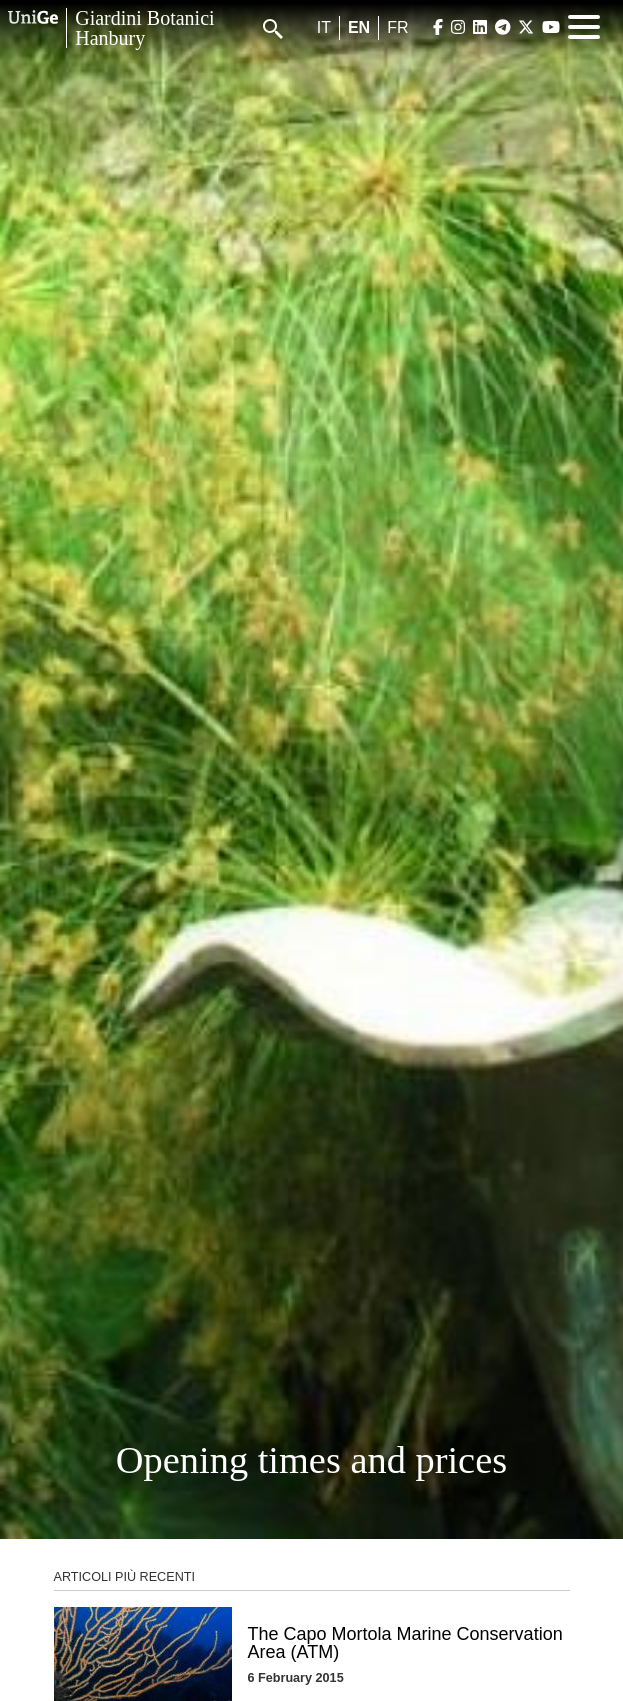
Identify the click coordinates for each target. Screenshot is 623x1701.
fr (397, 27)
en (359, 27)
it (324, 27)
